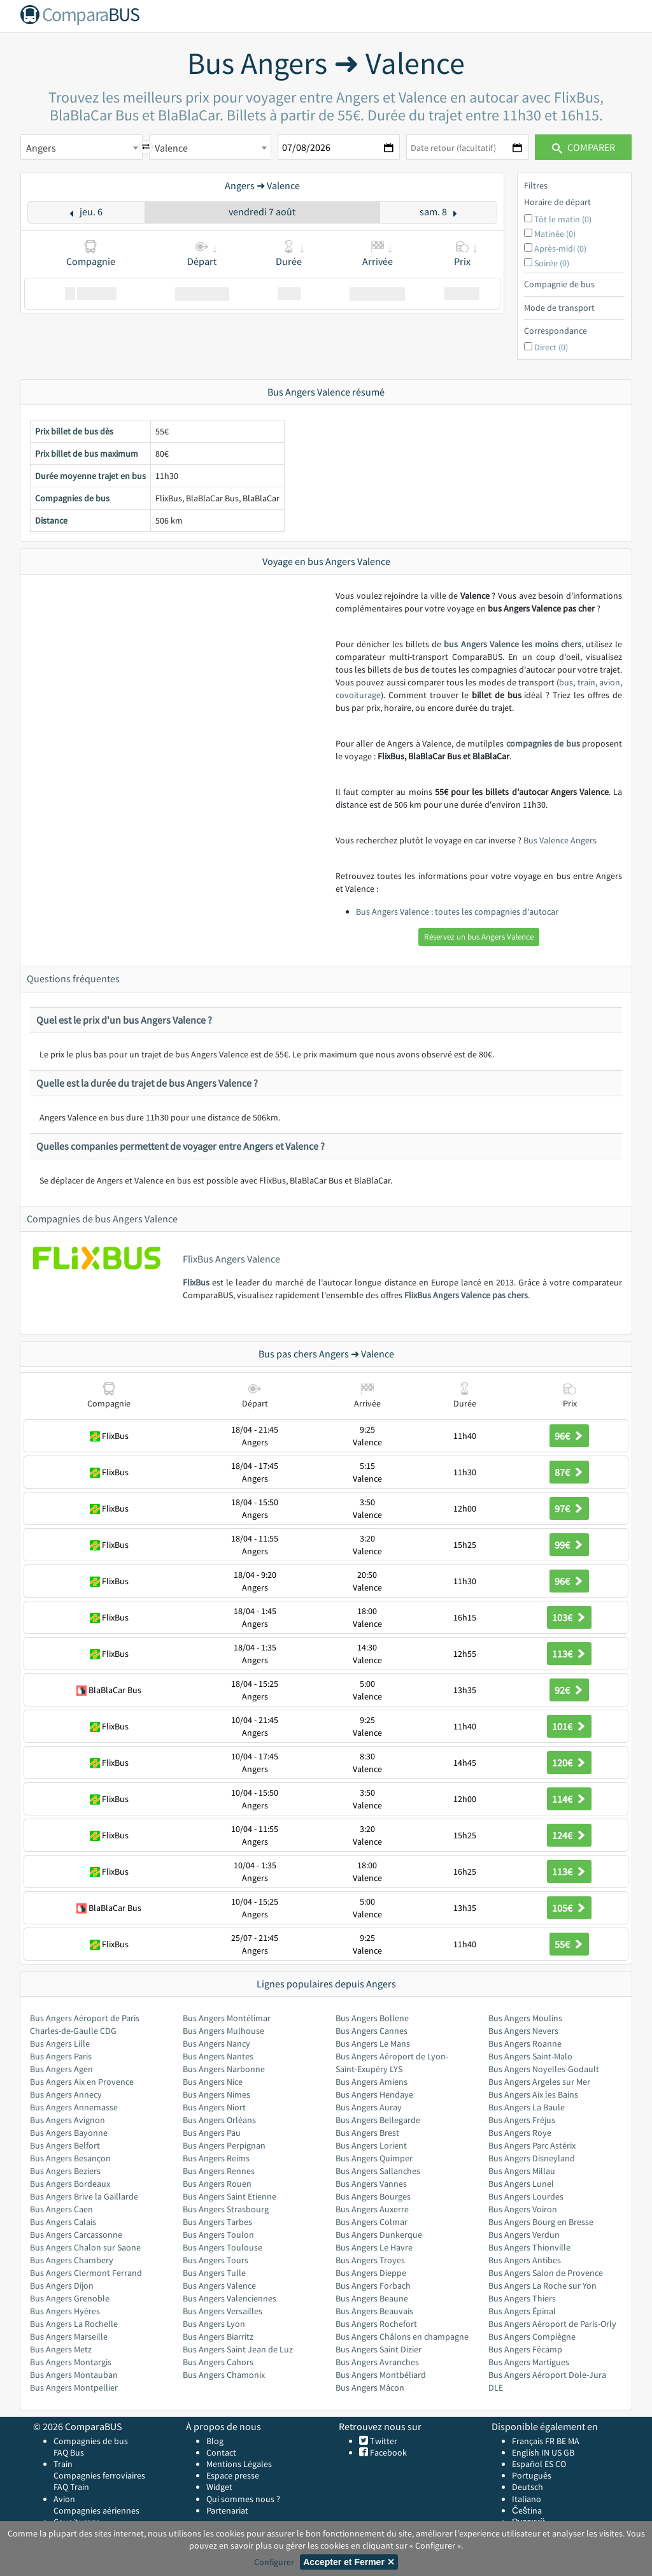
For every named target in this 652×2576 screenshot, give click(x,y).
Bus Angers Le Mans (373, 2043)
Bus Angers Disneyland (531, 2158)
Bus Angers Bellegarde (378, 2120)
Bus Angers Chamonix (224, 2374)
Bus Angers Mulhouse (223, 2030)
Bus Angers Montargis (70, 2362)
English (525, 2452)
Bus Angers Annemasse (74, 2107)
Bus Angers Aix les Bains (533, 2094)
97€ (569, 1508)
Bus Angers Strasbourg (226, 2209)
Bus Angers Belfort (65, 2145)
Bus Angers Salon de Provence (545, 2273)
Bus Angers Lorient (371, 2145)
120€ (569, 1762)
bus (566, 682)
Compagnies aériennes (96, 2510)
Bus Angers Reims (216, 2158)
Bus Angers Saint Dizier (379, 2349)
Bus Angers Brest (367, 2132)
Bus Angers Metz (61, 2349)
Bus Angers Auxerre (372, 2209)
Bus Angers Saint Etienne (229, 2196)
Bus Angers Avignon (67, 2120)
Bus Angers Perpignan (224, 2145)
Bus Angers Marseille (69, 2336)
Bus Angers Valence (219, 2285)
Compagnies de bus (90, 2441)
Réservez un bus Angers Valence (479, 936)
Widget (219, 2487)
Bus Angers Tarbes (217, 2222)
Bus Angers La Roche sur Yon (542, 2285)
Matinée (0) (555, 234)
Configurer (274, 2562)
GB (568, 2452)
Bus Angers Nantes (218, 2056)
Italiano (526, 2499)
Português (531, 2475)
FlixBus (196, 1282)
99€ (569, 1544)
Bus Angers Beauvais (374, 2311)
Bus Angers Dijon (62, 2285)
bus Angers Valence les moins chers (512, 644)
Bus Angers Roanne (525, 2043)
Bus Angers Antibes (524, 2260)
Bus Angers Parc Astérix (532, 2145)
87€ (569, 1472)
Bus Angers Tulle (214, 2273)
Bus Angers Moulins (525, 2018)
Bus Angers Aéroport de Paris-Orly (552, 2323)
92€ (569, 1690)
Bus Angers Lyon (214, 2323)
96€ (569, 1435)
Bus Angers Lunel (521, 2183)
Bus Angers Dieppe (371, 2273)
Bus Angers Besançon (70, 2158)
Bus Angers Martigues (528, 2362)
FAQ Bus (68, 2452)
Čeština (527, 2510)
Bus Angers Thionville (529, 2247)
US (556, 2452)
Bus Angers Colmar (372, 2222)
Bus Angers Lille (60, 2043)
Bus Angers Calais (63, 2222)
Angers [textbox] (41, 147)
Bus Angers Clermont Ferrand (86, 2273)
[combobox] (81, 147)
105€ (569, 1907)
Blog (214, 2441)
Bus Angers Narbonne (224, 2069)
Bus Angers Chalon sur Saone (85, 2247)
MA (573, 2441)
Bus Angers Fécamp (525, 2349)
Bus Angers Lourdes (525, 2196)
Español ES (533, 2464)
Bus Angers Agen (61, 2069)
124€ (569, 1835)
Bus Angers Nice (213, 2081)
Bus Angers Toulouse (222, 2247)
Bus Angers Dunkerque (379, 2234)
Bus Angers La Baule (526, 2107)
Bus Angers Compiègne (532, 2336)
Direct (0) (551, 347)
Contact (221, 2452)
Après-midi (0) (560, 248)
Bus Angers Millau (521, 2171)
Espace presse (232, 2475)
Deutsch (527, 2487)
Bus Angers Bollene (372, 2018)
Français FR (533, 2441)
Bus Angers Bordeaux (70, 2183)
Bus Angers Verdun (524, 2234)
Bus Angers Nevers (523, 2030)
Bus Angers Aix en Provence (82, 2081)
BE (561, 2441)
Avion (64, 2499)
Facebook (387, 2452)
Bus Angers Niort (214, 2107)
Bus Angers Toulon (218, 2234)
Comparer (583, 147)
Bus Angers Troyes (370, 2260)
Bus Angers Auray (369, 2107)
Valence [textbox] (171, 147)
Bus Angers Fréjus (521, 2120)
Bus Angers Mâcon (370, 2387)
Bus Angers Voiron (522, 2209)
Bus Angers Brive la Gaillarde (84, 2196)
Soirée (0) (551, 263)
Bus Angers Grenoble (70, 2298)
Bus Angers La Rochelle (74, 2323)
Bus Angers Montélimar (227, 2018)
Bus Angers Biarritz (218, 2336)
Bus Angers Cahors (218, 2362)
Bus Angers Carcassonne (76, 2234)
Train (63, 2464)
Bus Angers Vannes (371, 2183)
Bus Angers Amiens (372, 2081)
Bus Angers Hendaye (374, 2094)
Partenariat (227, 2510)
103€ (569, 1617)
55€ (569, 1944)
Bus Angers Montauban (74, 2374)
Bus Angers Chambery (71, 2260)
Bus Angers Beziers (65, 2171)
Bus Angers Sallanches (378, 2171)
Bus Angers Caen (61, 2209)
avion (609, 682)
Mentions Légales (239, 2464)
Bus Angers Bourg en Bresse (540, 2222)
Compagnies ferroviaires (99, 2475)
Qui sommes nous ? (243, 2499)
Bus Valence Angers (560, 840)
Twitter (382, 2441)
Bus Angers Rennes (219, 2171)
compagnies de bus (543, 743)
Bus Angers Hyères (65, 2311)
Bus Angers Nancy (216, 2043)
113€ (569, 1653)
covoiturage (358, 695)
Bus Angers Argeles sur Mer (539, 2081)
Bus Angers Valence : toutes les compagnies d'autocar (457, 911)
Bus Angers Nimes (216, 2094)
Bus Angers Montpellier (74, 2387)
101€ (569, 1726)
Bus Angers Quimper (374, 2158)
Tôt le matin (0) (563, 219)
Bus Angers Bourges (373, 2196)
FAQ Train (71, 2487)
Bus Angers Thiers (522, 2298)
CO (560, 2464)
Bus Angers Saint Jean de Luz (238, 2349)
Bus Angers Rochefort (376, 2323)
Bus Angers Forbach (373, 2285)
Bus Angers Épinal (522, 2311)
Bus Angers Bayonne (69, 2132)
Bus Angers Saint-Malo (530, 2056)
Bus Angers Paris (61, 2056)
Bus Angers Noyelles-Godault (543, 2069)
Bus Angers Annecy (66, 2094)
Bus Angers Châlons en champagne (402, 2336)
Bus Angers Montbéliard (381, 2374)
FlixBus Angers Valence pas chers (466, 1295)
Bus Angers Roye (519, 2132)
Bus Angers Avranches (377, 2362)
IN (545, 2452)
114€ (569, 1798)
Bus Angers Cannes (372, 2030)
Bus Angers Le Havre (374, 2247)
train (586, 682)
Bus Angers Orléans (219, 2120)
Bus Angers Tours (215, 2260)
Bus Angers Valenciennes (229, 2298)
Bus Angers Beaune (372, 2298)
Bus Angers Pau (212, 2132)
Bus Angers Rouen (217, 2183)
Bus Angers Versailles (222, 2311)
